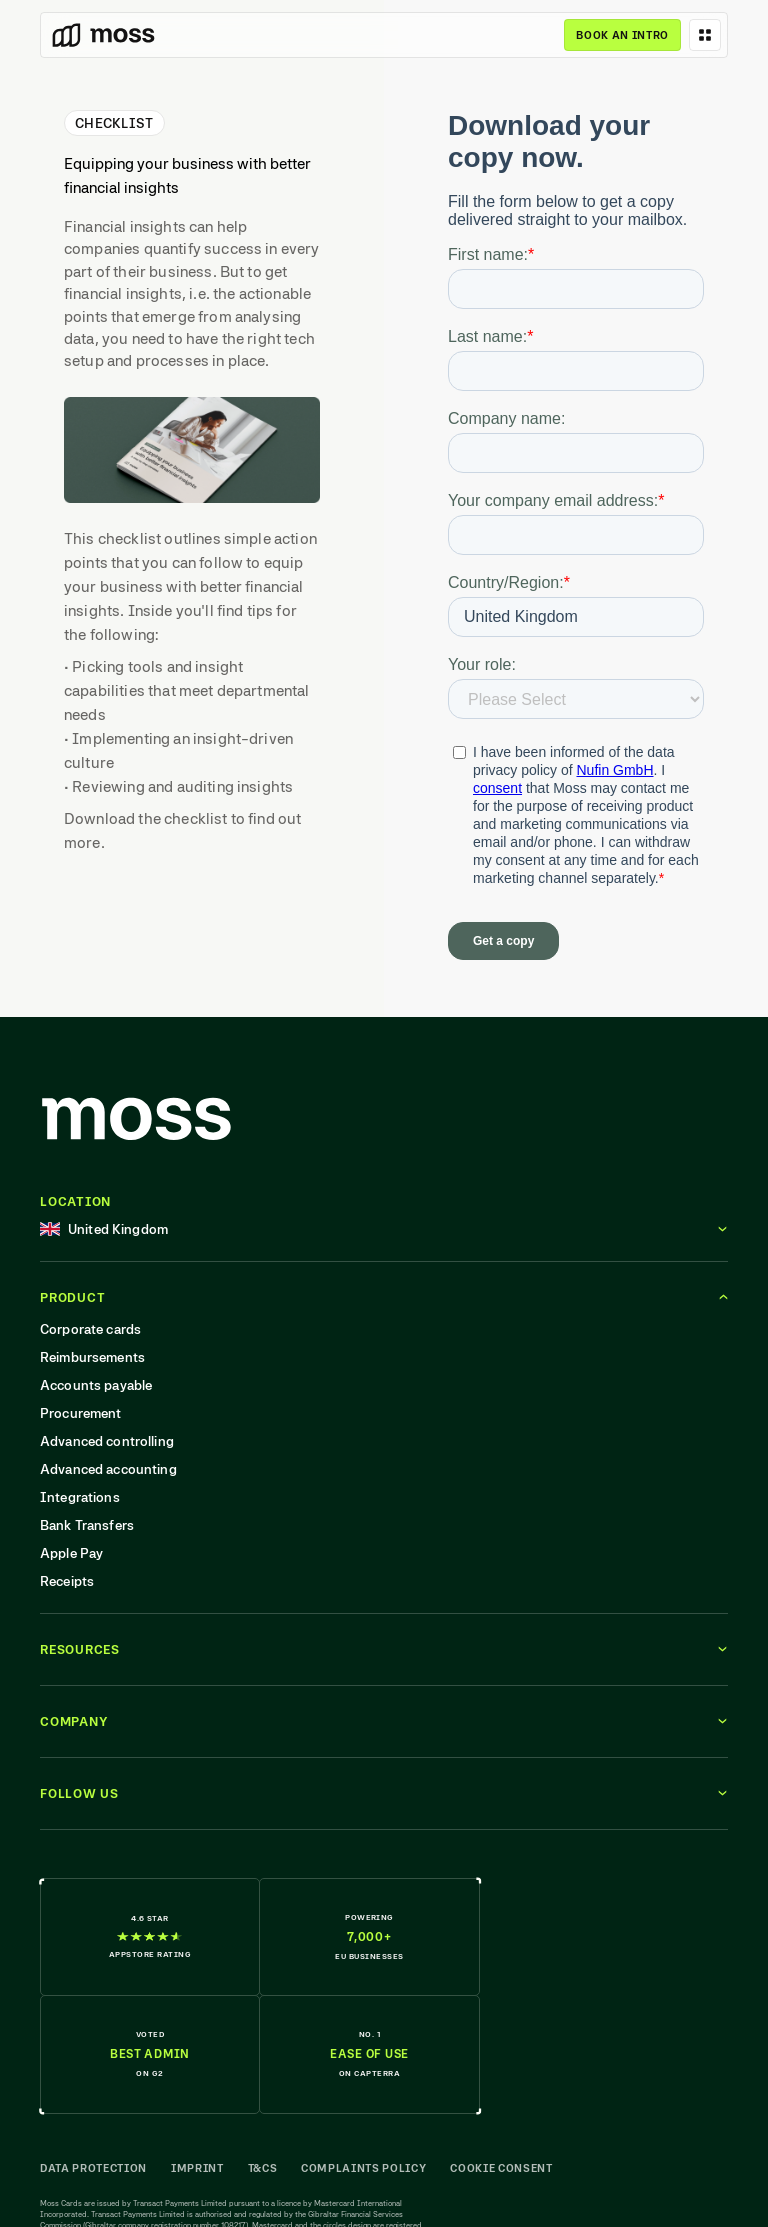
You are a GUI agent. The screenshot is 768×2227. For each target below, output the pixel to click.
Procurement (81, 1413)
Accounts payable (96, 1385)
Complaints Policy (363, 2168)
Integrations (80, 1497)
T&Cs (263, 2168)
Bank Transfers (87, 1525)
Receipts (67, 1581)
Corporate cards (90, 1329)
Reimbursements (92, 1357)
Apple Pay (71, 1553)
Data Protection (93, 2168)
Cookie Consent (501, 2168)
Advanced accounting (108, 1469)
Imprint (197, 2168)
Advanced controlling (107, 1441)
